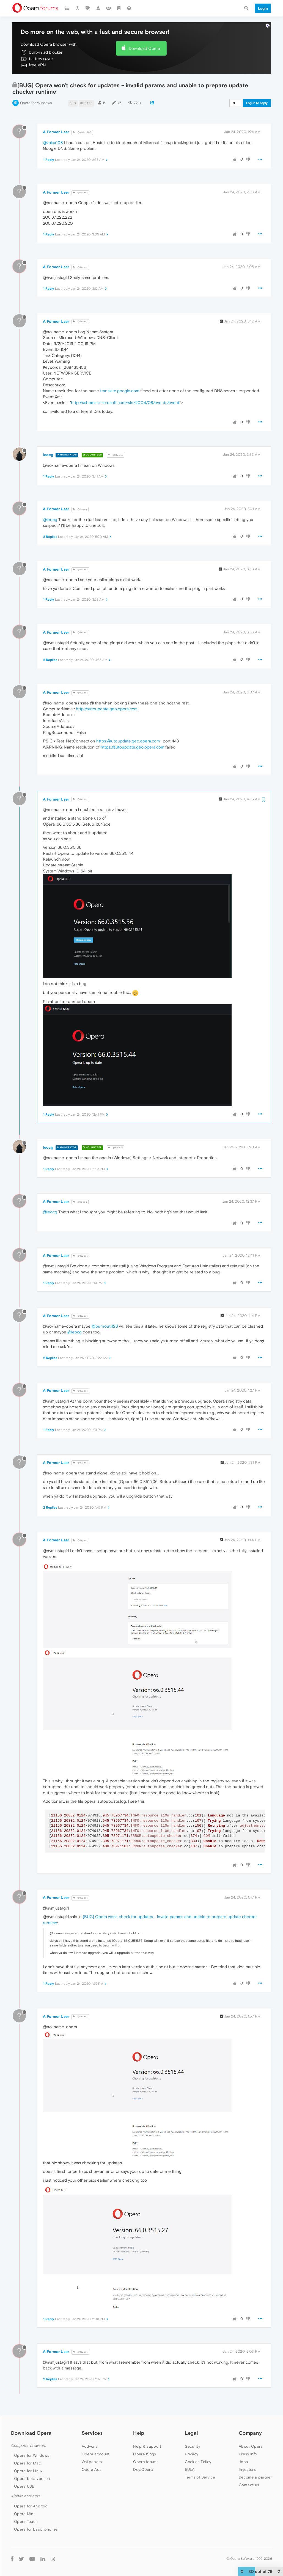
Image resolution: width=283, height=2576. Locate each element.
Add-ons (90, 2446)
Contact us (249, 2485)
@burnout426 (105, 1326)
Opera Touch (26, 2521)
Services (92, 2433)
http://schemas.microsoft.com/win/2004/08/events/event (125, 402)
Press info (248, 2454)
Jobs (243, 2462)
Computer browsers (28, 2445)
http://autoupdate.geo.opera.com (107, 708)
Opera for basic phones (36, 2529)
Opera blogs (144, 2454)
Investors (247, 2469)
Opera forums (145, 2462)
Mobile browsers (25, 2496)
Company (250, 2433)
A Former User (56, 132)
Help (138, 2433)
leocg (48, 454)
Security (192, 2446)
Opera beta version (32, 2478)
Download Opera (144, 48)
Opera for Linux (28, 2471)
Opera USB (24, 2486)
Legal (191, 2433)
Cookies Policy (198, 2462)
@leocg (80, 509)
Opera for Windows (36, 103)
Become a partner (255, 2477)
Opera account (96, 2454)
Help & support (147, 2446)
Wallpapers (92, 2462)
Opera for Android (31, 2506)
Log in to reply (257, 103)
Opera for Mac (27, 2463)
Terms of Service (200, 2477)
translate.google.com (119, 390)
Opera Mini (24, 2514)
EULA (189, 2469)
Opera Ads (92, 2469)
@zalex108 (82, 132)
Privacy (191, 2454)
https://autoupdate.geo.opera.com (128, 741)
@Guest (80, 192)
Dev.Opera (143, 2469)
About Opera (251, 2446)
